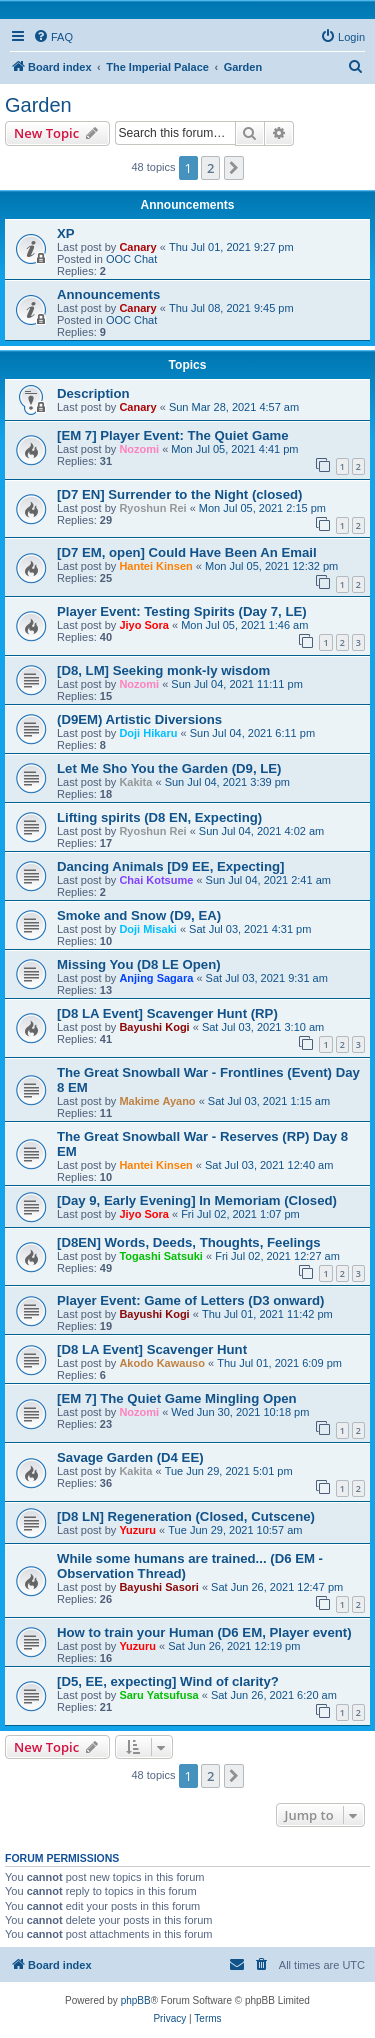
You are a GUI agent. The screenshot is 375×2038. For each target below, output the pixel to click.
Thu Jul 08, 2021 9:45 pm (231, 308)
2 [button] (210, 168)
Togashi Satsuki (161, 1256)
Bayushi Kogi (154, 1027)
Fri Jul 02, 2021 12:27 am (277, 1256)
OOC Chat (131, 259)
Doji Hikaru (148, 733)
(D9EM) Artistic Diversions (139, 719)
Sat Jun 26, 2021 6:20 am (274, 1695)
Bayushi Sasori (158, 1587)
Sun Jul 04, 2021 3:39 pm (227, 782)
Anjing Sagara (156, 978)
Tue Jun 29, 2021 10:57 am (235, 1530)
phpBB (136, 2000)
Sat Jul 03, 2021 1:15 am (269, 1101)
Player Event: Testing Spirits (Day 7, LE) (182, 611)
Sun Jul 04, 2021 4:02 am (261, 831)
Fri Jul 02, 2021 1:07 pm (240, 1214)
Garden (38, 105)
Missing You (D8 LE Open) (139, 964)
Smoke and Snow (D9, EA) (139, 915)
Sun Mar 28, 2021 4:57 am (234, 407)
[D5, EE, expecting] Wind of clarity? (168, 1681)
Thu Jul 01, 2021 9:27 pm (231, 247)
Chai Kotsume (156, 880)
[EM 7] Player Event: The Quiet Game (173, 435)
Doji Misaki (147, 929)
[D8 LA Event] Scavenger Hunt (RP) (167, 1013)
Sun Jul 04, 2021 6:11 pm (252, 733)
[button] (234, 168)
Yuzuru (137, 1530)
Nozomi (139, 449)
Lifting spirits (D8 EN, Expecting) (159, 817)
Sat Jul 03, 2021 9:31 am (267, 978)
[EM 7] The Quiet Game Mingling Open (177, 1398)
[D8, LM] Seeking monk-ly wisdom (163, 670)
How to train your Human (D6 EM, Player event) (204, 1632)
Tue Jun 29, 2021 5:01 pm (229, 1471)
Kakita (135, 782)
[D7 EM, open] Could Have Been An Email (187, 552)
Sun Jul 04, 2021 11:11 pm (236, 684)
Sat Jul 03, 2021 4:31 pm (250, 929)
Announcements (108, 294)
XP (66, 233)
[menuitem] (53, 37)
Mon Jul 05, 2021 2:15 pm (262, 508)
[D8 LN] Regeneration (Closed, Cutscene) (186, 1516)
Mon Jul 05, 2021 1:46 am (244, 625)
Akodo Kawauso (162, 1363)
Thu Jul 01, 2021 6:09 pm (279, 1363)
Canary (137, 247)
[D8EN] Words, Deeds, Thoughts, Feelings (189, 1242)
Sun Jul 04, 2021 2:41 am (268, 880)
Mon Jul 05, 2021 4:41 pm (234, 449)
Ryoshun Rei (152, 508)
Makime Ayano (157, 1101)
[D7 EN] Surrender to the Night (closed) (179, 494)
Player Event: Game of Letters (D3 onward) (191, 1300)
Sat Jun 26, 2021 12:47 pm (277, 1587)
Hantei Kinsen (155, 566)
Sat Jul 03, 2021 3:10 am (263, 1027)
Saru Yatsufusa (158, 1695)
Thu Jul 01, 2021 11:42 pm (267, 1314)
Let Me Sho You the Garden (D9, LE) (169, 768)
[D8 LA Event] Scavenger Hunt (152, 1349)
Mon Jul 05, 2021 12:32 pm (271, 566)
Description (93, 393)
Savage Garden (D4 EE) (130, 1457)
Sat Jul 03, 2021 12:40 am (269, 1165)
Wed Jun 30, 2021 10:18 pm (240, 1412)
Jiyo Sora (144, 625)
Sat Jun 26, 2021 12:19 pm (234, 1646)
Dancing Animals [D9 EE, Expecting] (170, 866)
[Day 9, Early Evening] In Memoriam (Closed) (197, 1200)
